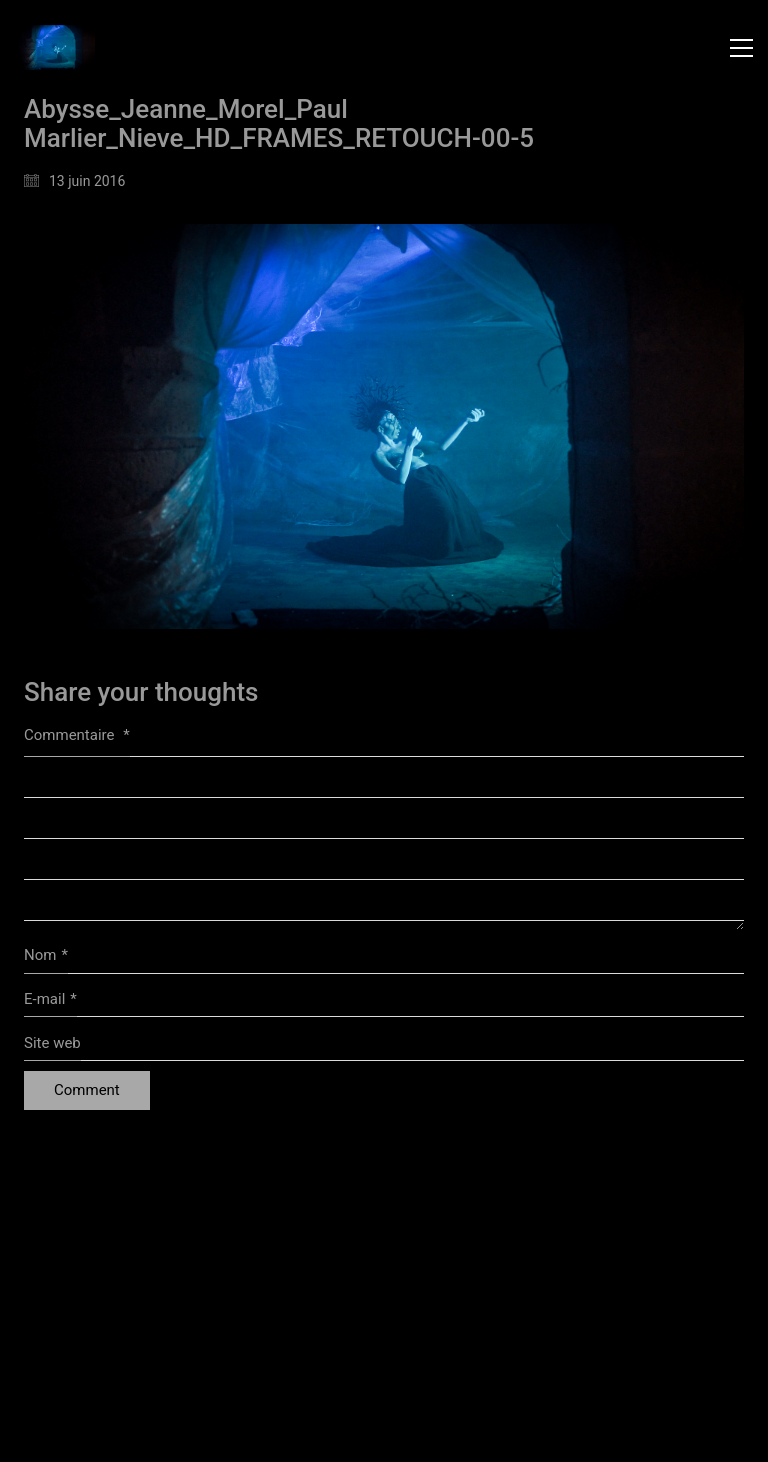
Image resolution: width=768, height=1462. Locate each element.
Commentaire (77, 735)
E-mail (50, 1000)
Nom (46, 956)
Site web (52, 1043)
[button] (741, 48)
